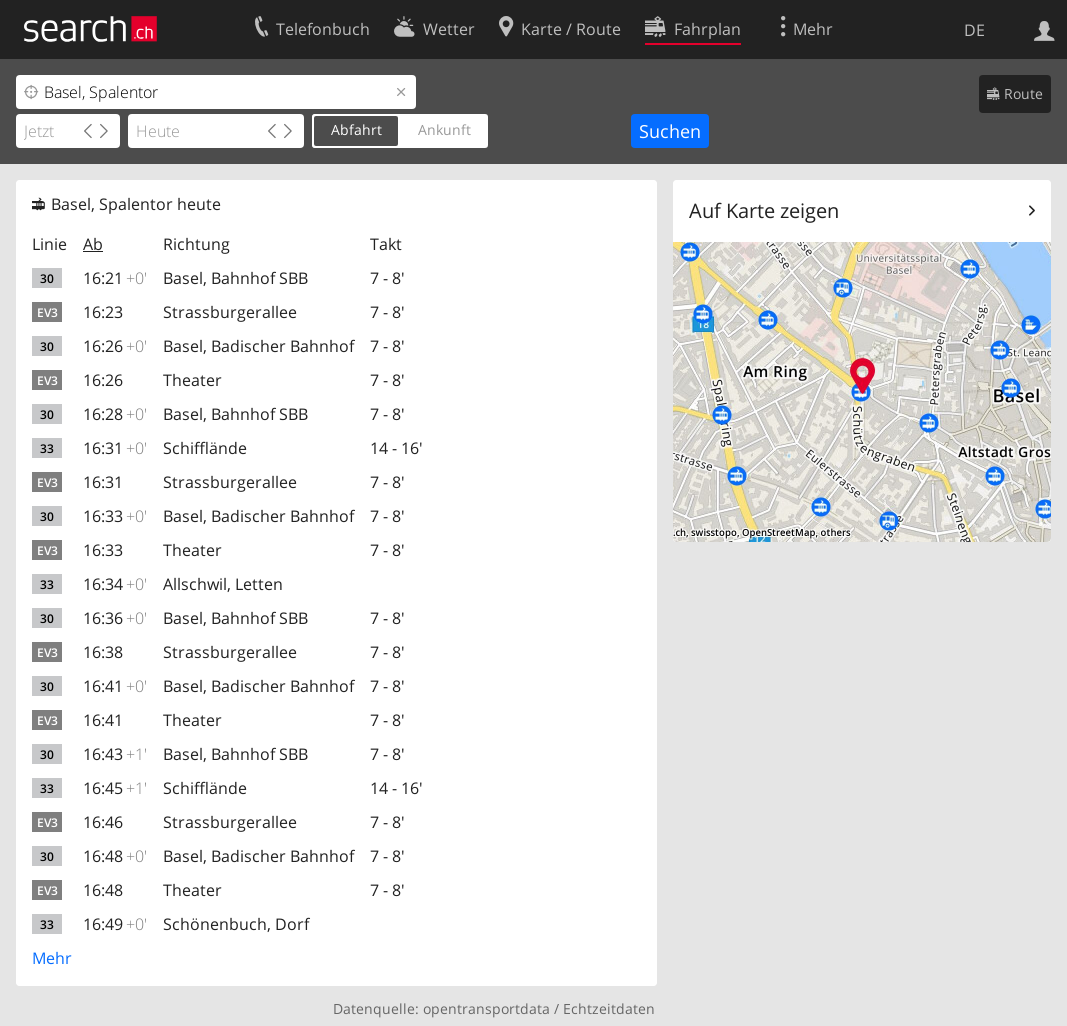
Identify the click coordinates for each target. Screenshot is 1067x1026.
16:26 (115, 346)
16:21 (115, 278)
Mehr (52, 958)
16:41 (115, 686)
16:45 (115, 788)
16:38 (103, 652)
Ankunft (444, 129)
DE (974, 30)
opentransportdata (486, 1008)
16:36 (115, 618)
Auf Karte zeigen (764, 210)
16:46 (103, 822)
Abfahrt (356, 129)
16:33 (115, 516)
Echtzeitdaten (609, 1008)
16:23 (103, 312)
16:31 (115, 448)
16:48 (115, 856)
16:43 (115, 754)
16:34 (115, 584)
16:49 (115, 924)
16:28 (115, 414)
